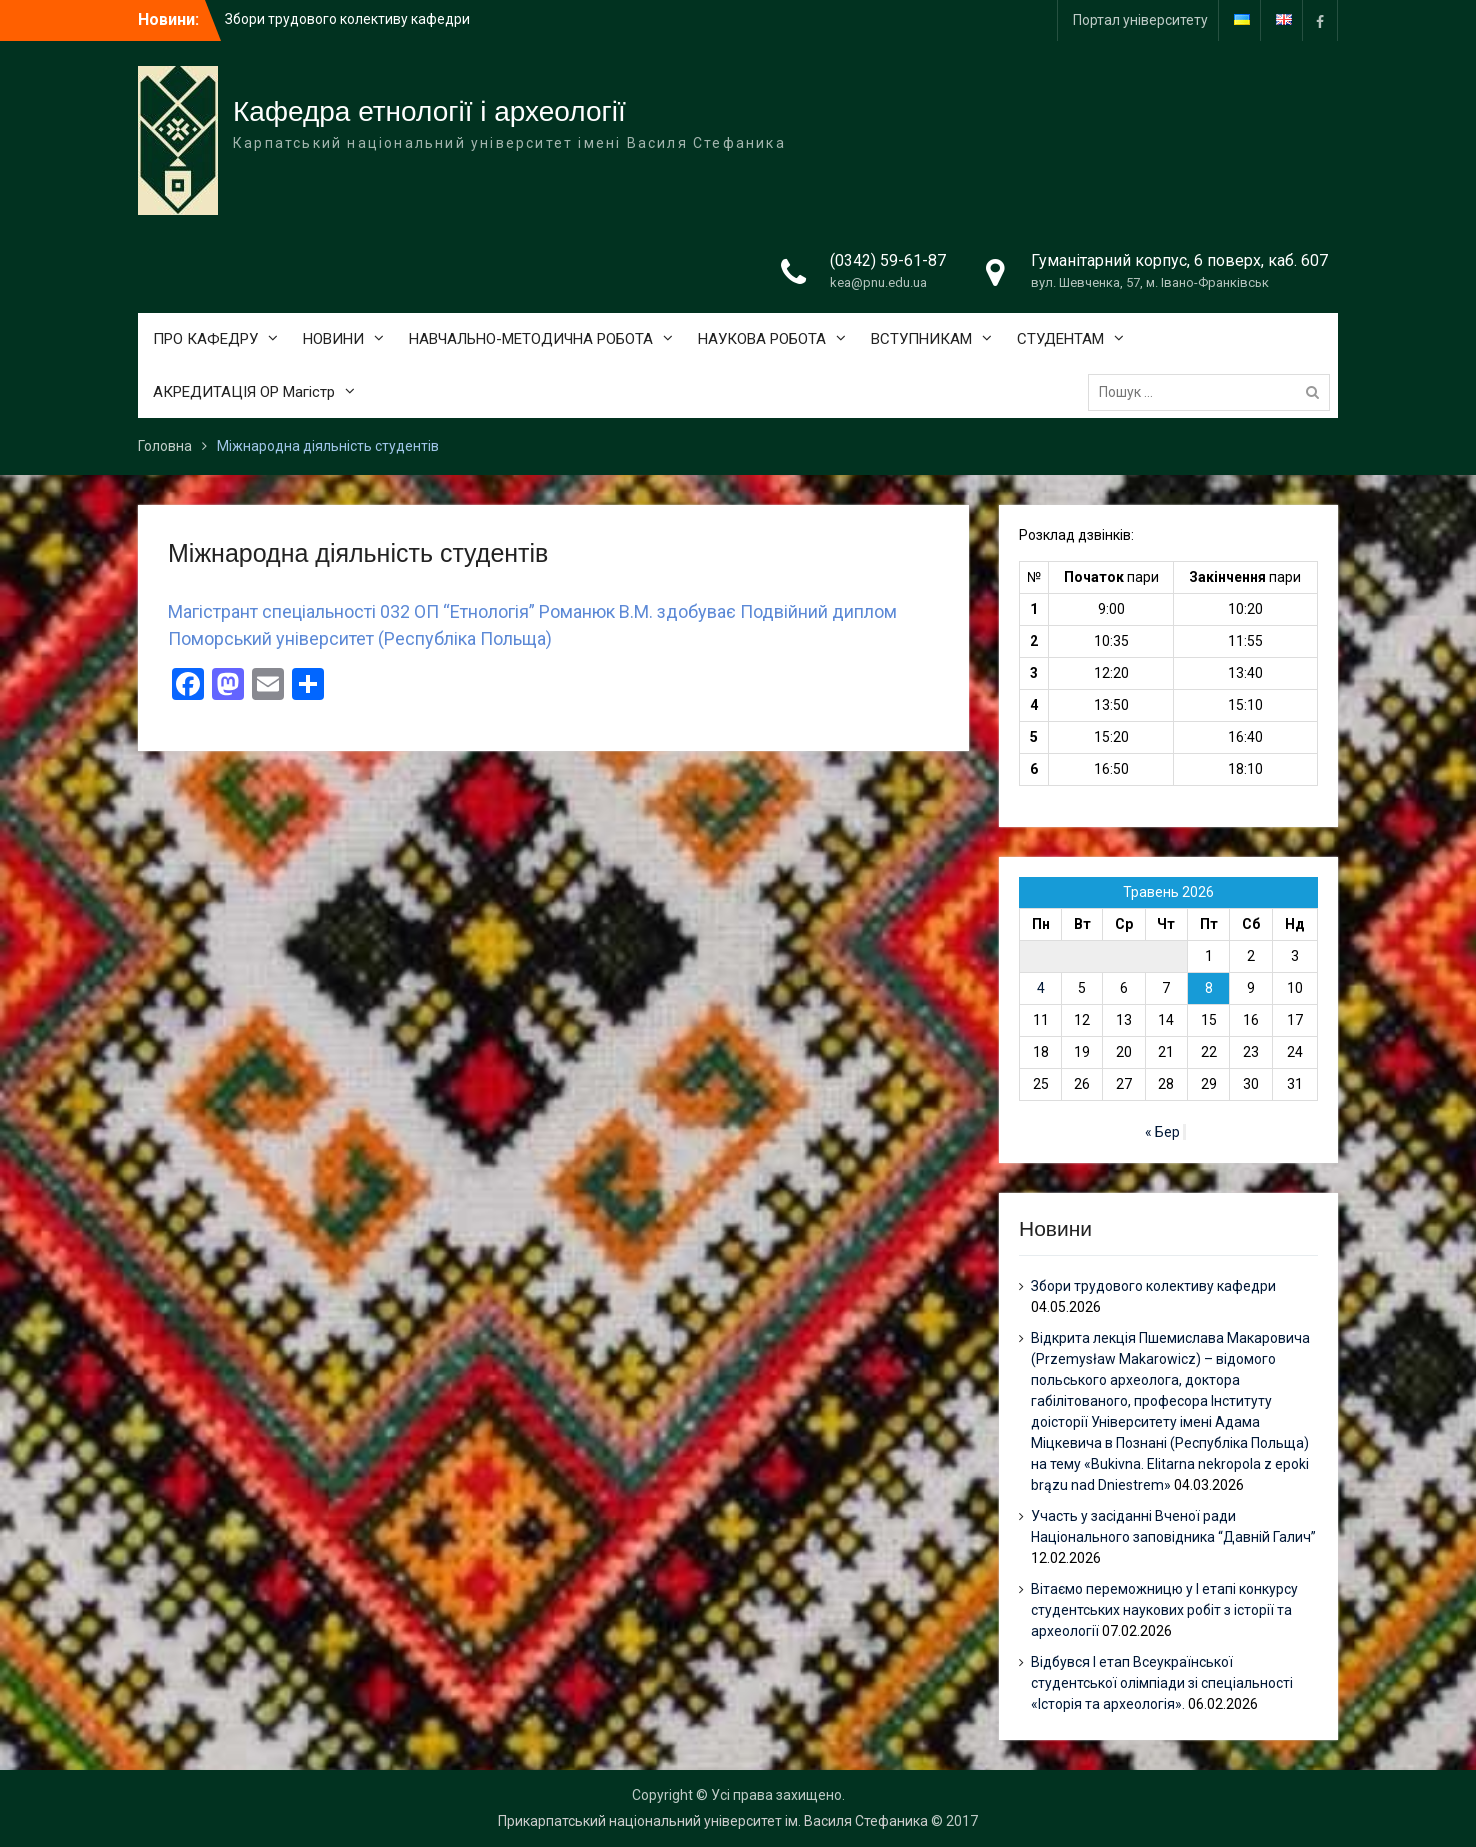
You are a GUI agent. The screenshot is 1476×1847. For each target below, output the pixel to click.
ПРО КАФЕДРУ (205, 339)
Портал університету (1140, 20)
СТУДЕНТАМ (1060, 339)
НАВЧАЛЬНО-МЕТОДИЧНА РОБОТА (531, 339)
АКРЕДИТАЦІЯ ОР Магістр (244, 392)
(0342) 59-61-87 (888, 260)
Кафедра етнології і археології (429, 111)
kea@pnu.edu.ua (878, 282)
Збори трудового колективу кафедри (347, 19)
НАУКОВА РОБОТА (762, 339)
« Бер (1162, 1132)
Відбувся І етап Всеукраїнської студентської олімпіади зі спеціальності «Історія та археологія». (1162, 1683)
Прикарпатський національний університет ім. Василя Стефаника (713, 1821)
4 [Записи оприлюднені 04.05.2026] (1041, 988)
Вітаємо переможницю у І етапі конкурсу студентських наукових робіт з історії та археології (1164, 1610)
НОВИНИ (333, 339)
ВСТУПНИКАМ (921, 339)
